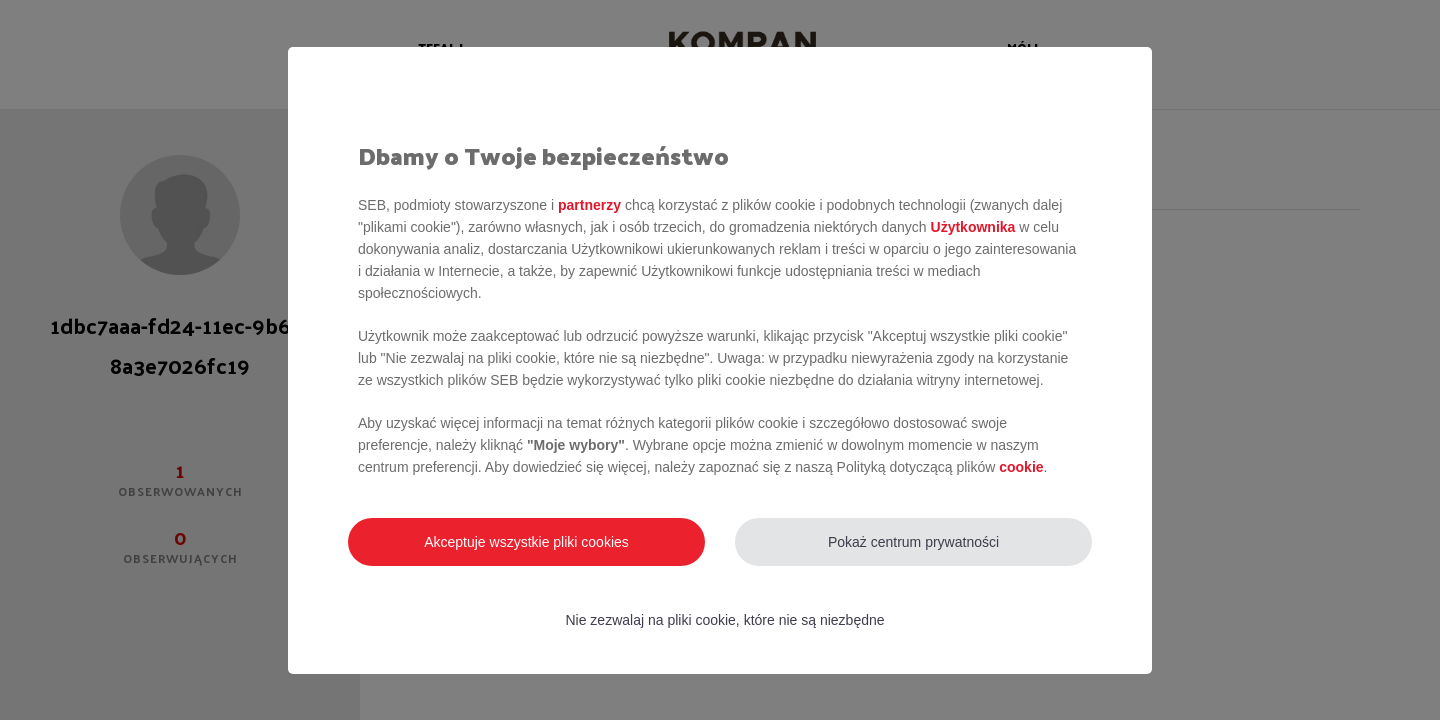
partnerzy (589, 205)
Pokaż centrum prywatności (913, 542)
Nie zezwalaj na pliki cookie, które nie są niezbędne (724, 620)
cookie (1021, 467)
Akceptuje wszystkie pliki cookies (526, 542)
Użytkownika (973, 227)
